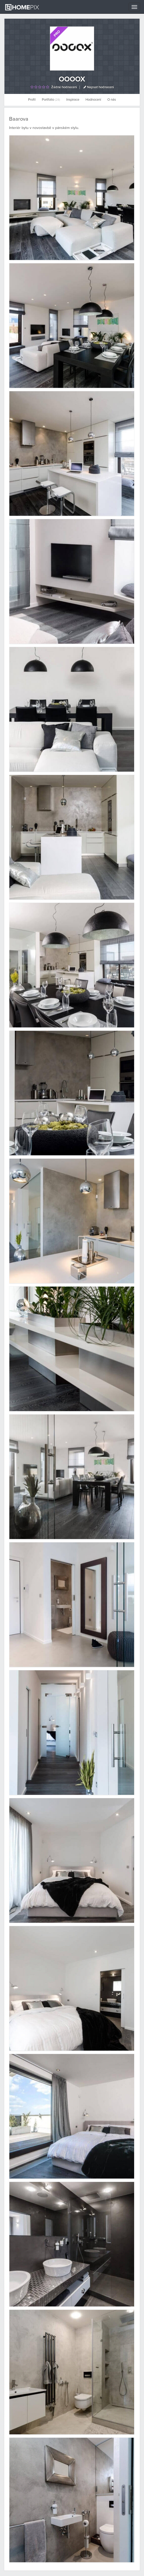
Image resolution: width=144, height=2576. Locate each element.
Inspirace (72, 99)
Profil (32, 99)
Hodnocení (93, 99)
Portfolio (51, 99)
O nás (111, 99)
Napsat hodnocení (98, 87)
